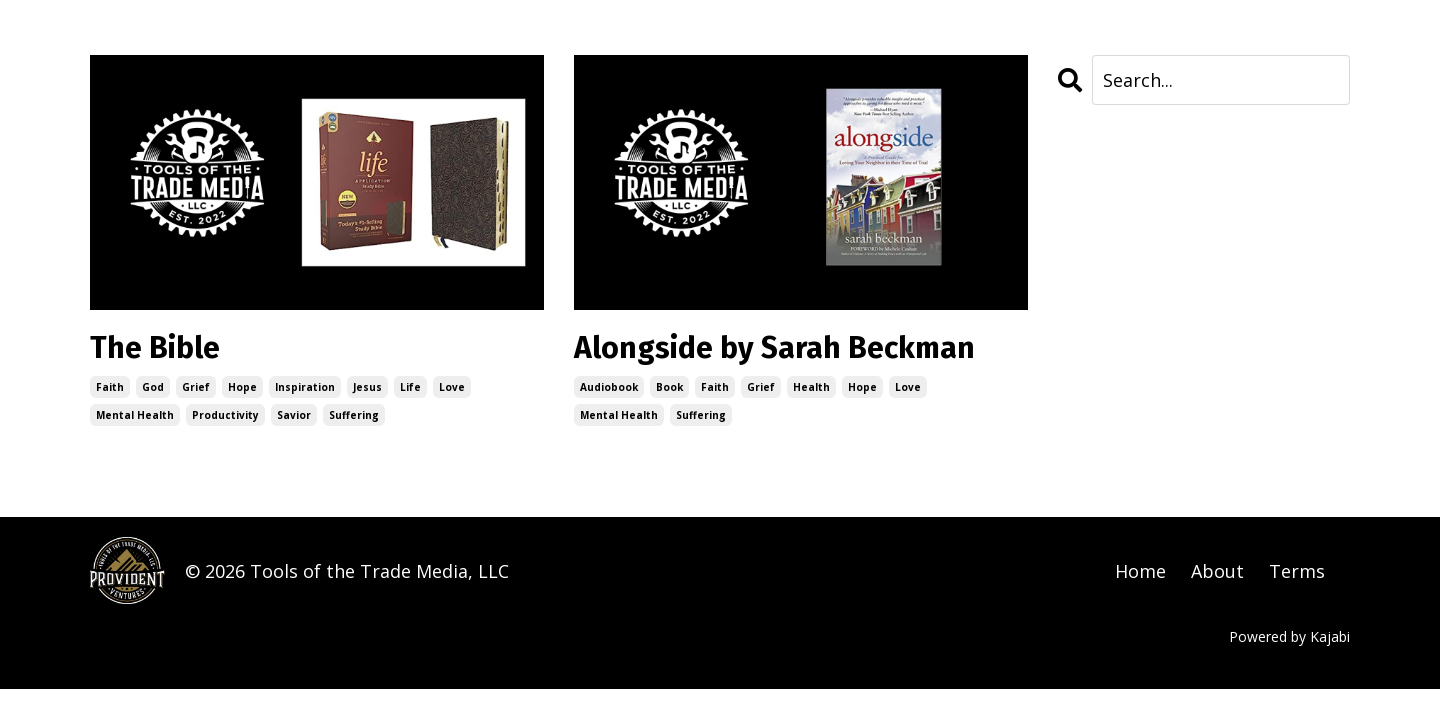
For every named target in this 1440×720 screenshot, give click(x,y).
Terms (1297, 571)
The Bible (155, 348)
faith (110, 387)
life (410, 387)
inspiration (305, 387)
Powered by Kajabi (1289, 636)
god (153, 387)
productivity (225, 415)
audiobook (609, 387)
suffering (354, 415)
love (452, 387)
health (811, 387)
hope (242, 387)
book (669, 387)
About (1217, 571)
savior (294, 415)
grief (196, 387)
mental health (135, 415)
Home (1140, 571)
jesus (367, 387)
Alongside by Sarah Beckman (774, 348)
